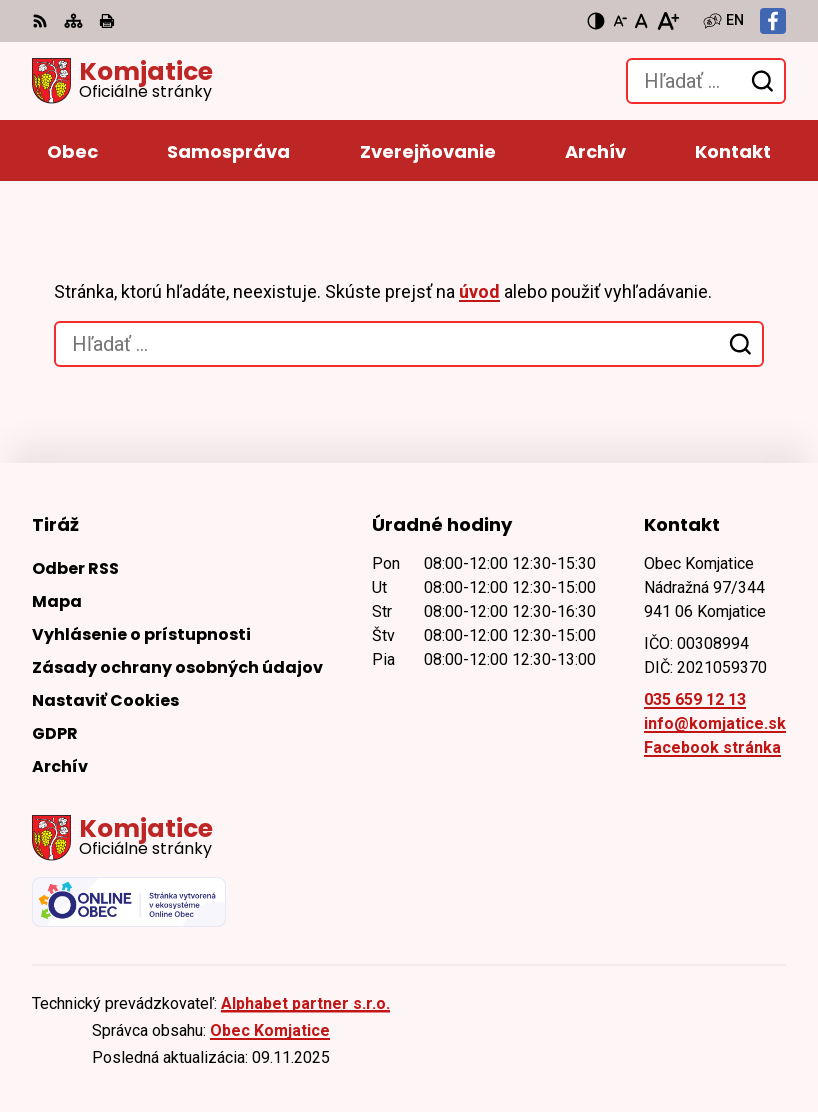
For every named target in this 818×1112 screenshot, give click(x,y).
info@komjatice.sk (715, 723)
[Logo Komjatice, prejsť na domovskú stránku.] (122, 81)
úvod (479, 291)
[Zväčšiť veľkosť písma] (667, 21)
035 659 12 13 (695, 699)
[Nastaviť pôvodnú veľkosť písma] (641, 21)
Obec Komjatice (270, 1030)
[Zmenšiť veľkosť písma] (620, 21)
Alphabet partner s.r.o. (305, 1003)
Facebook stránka (712, 747)
